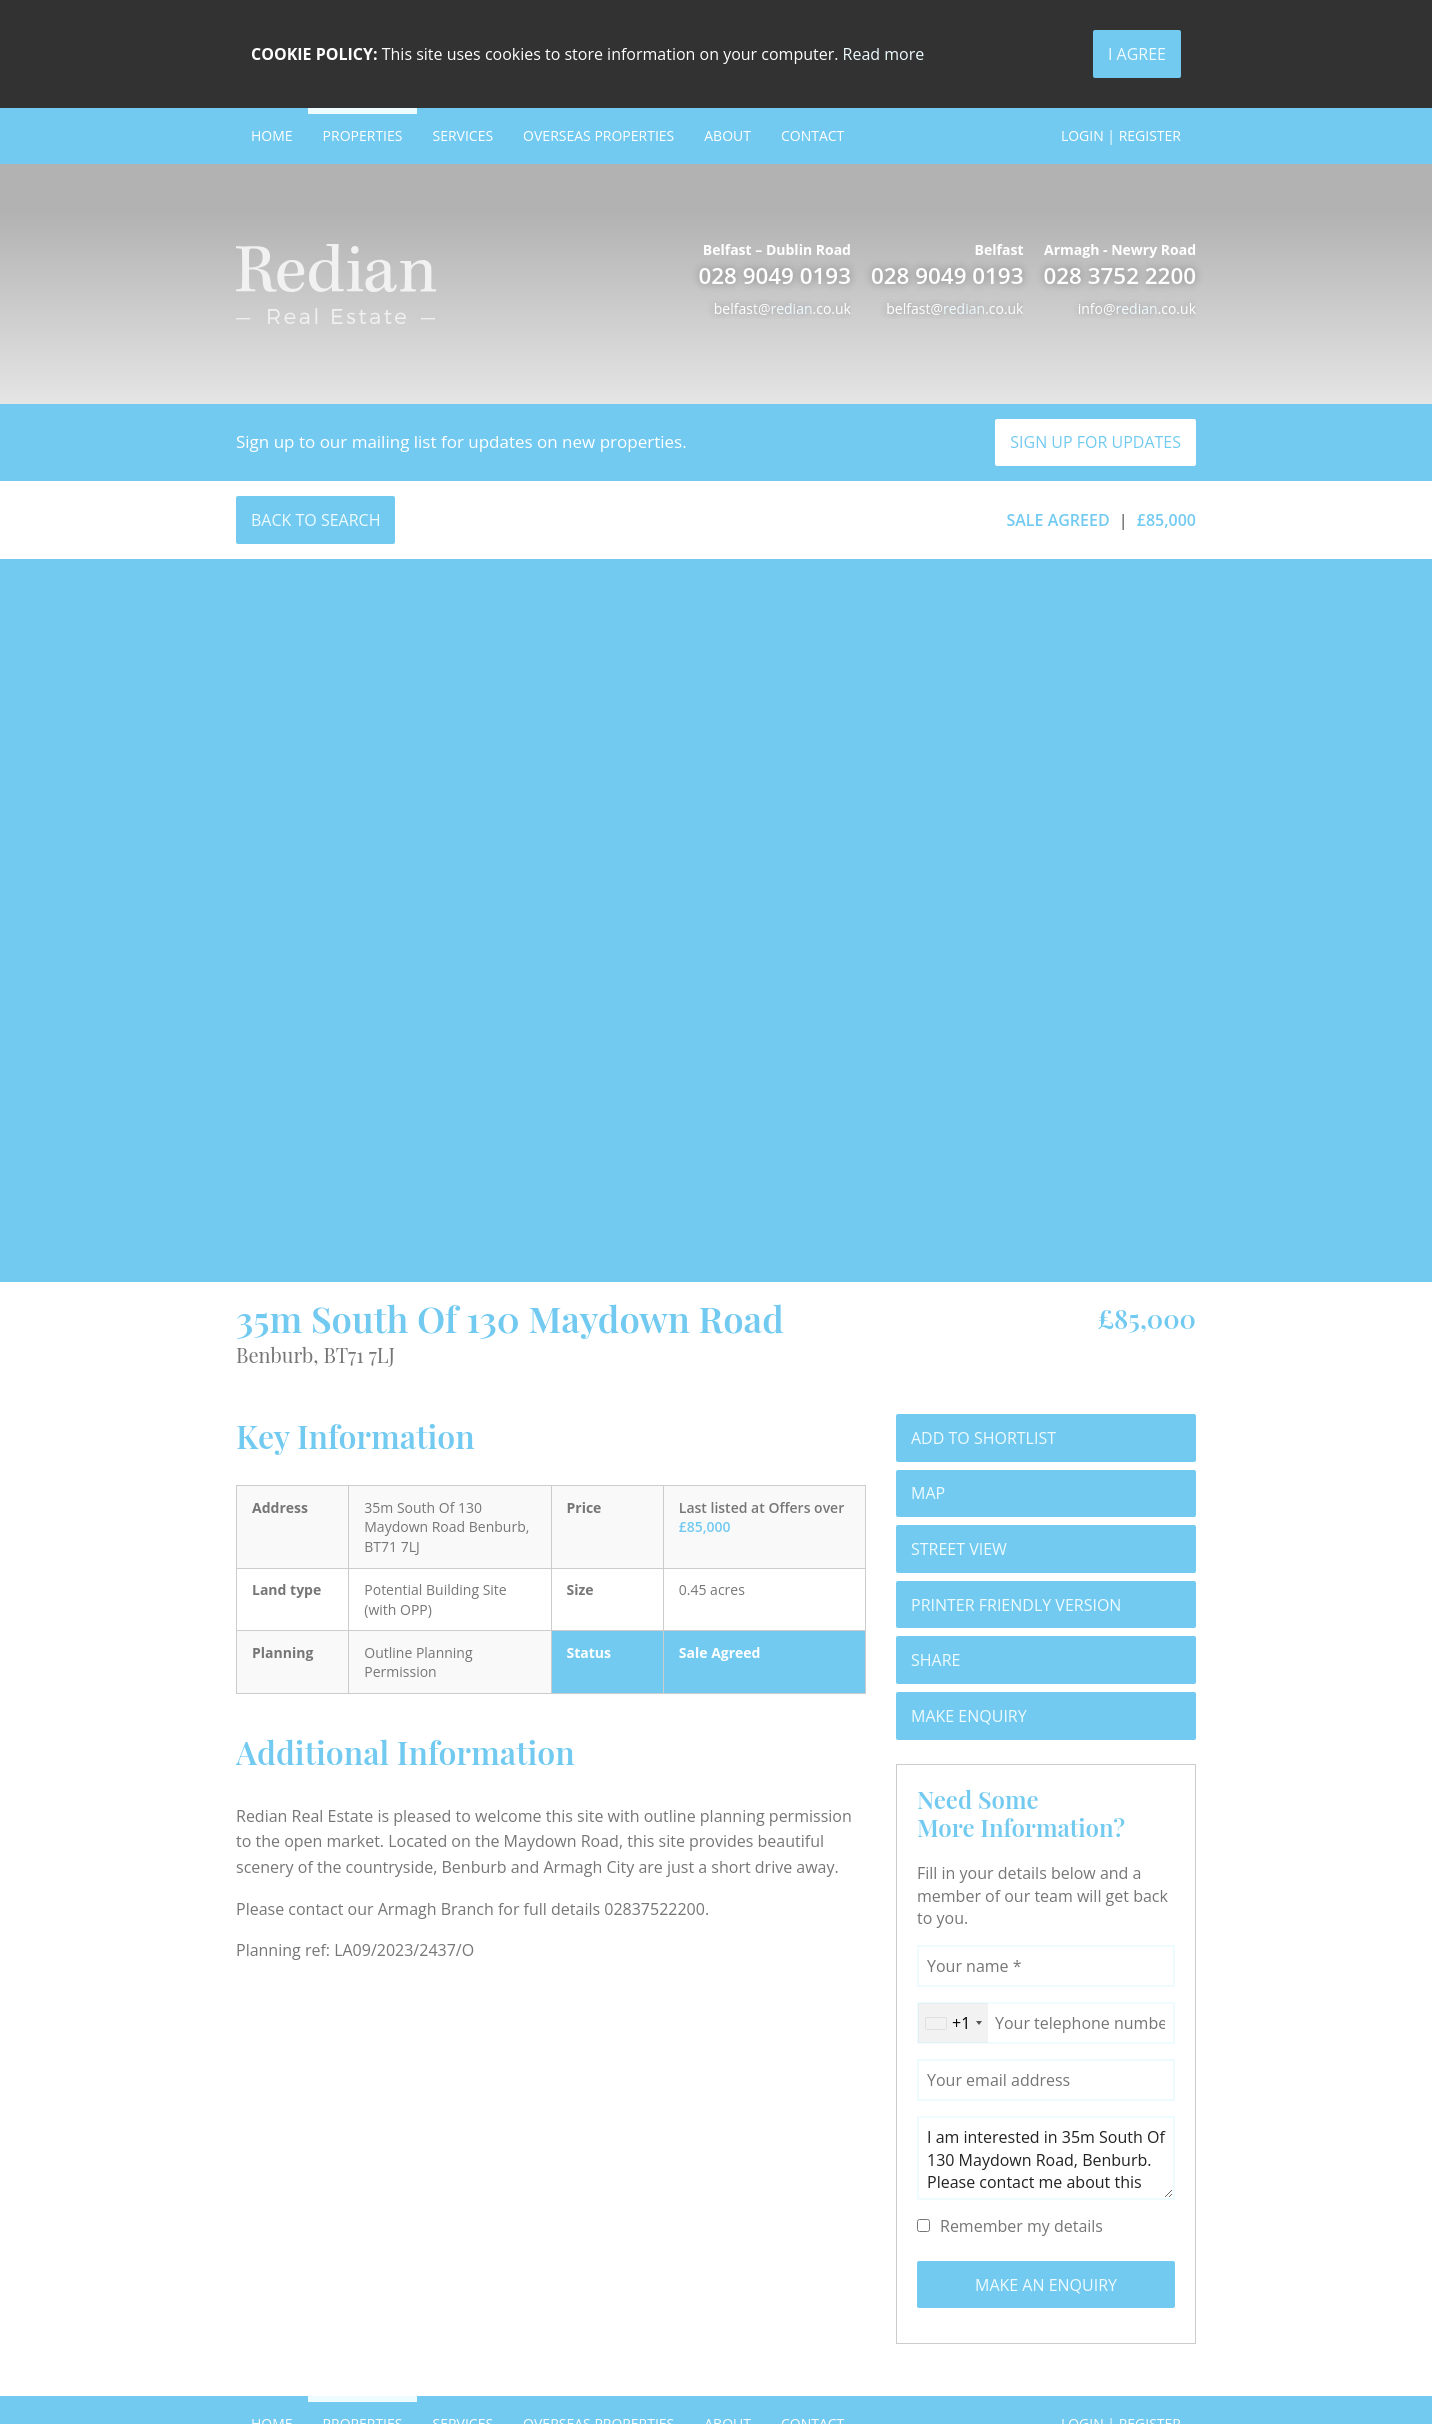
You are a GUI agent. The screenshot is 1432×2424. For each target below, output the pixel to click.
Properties (363, 135)
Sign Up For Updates (1095, 442)
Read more (884, 54)
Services (462, 135)
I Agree (1137, 54)
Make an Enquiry (1046, 2285)
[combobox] (953, 2023)
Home (272, 135)
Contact (812, 135)
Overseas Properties (598, 135)
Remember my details (1021, 2226)
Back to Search (315, 520)
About (727, 135)
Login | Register (1121, 135)
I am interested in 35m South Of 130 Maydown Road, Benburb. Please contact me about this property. (1046, 2158)
